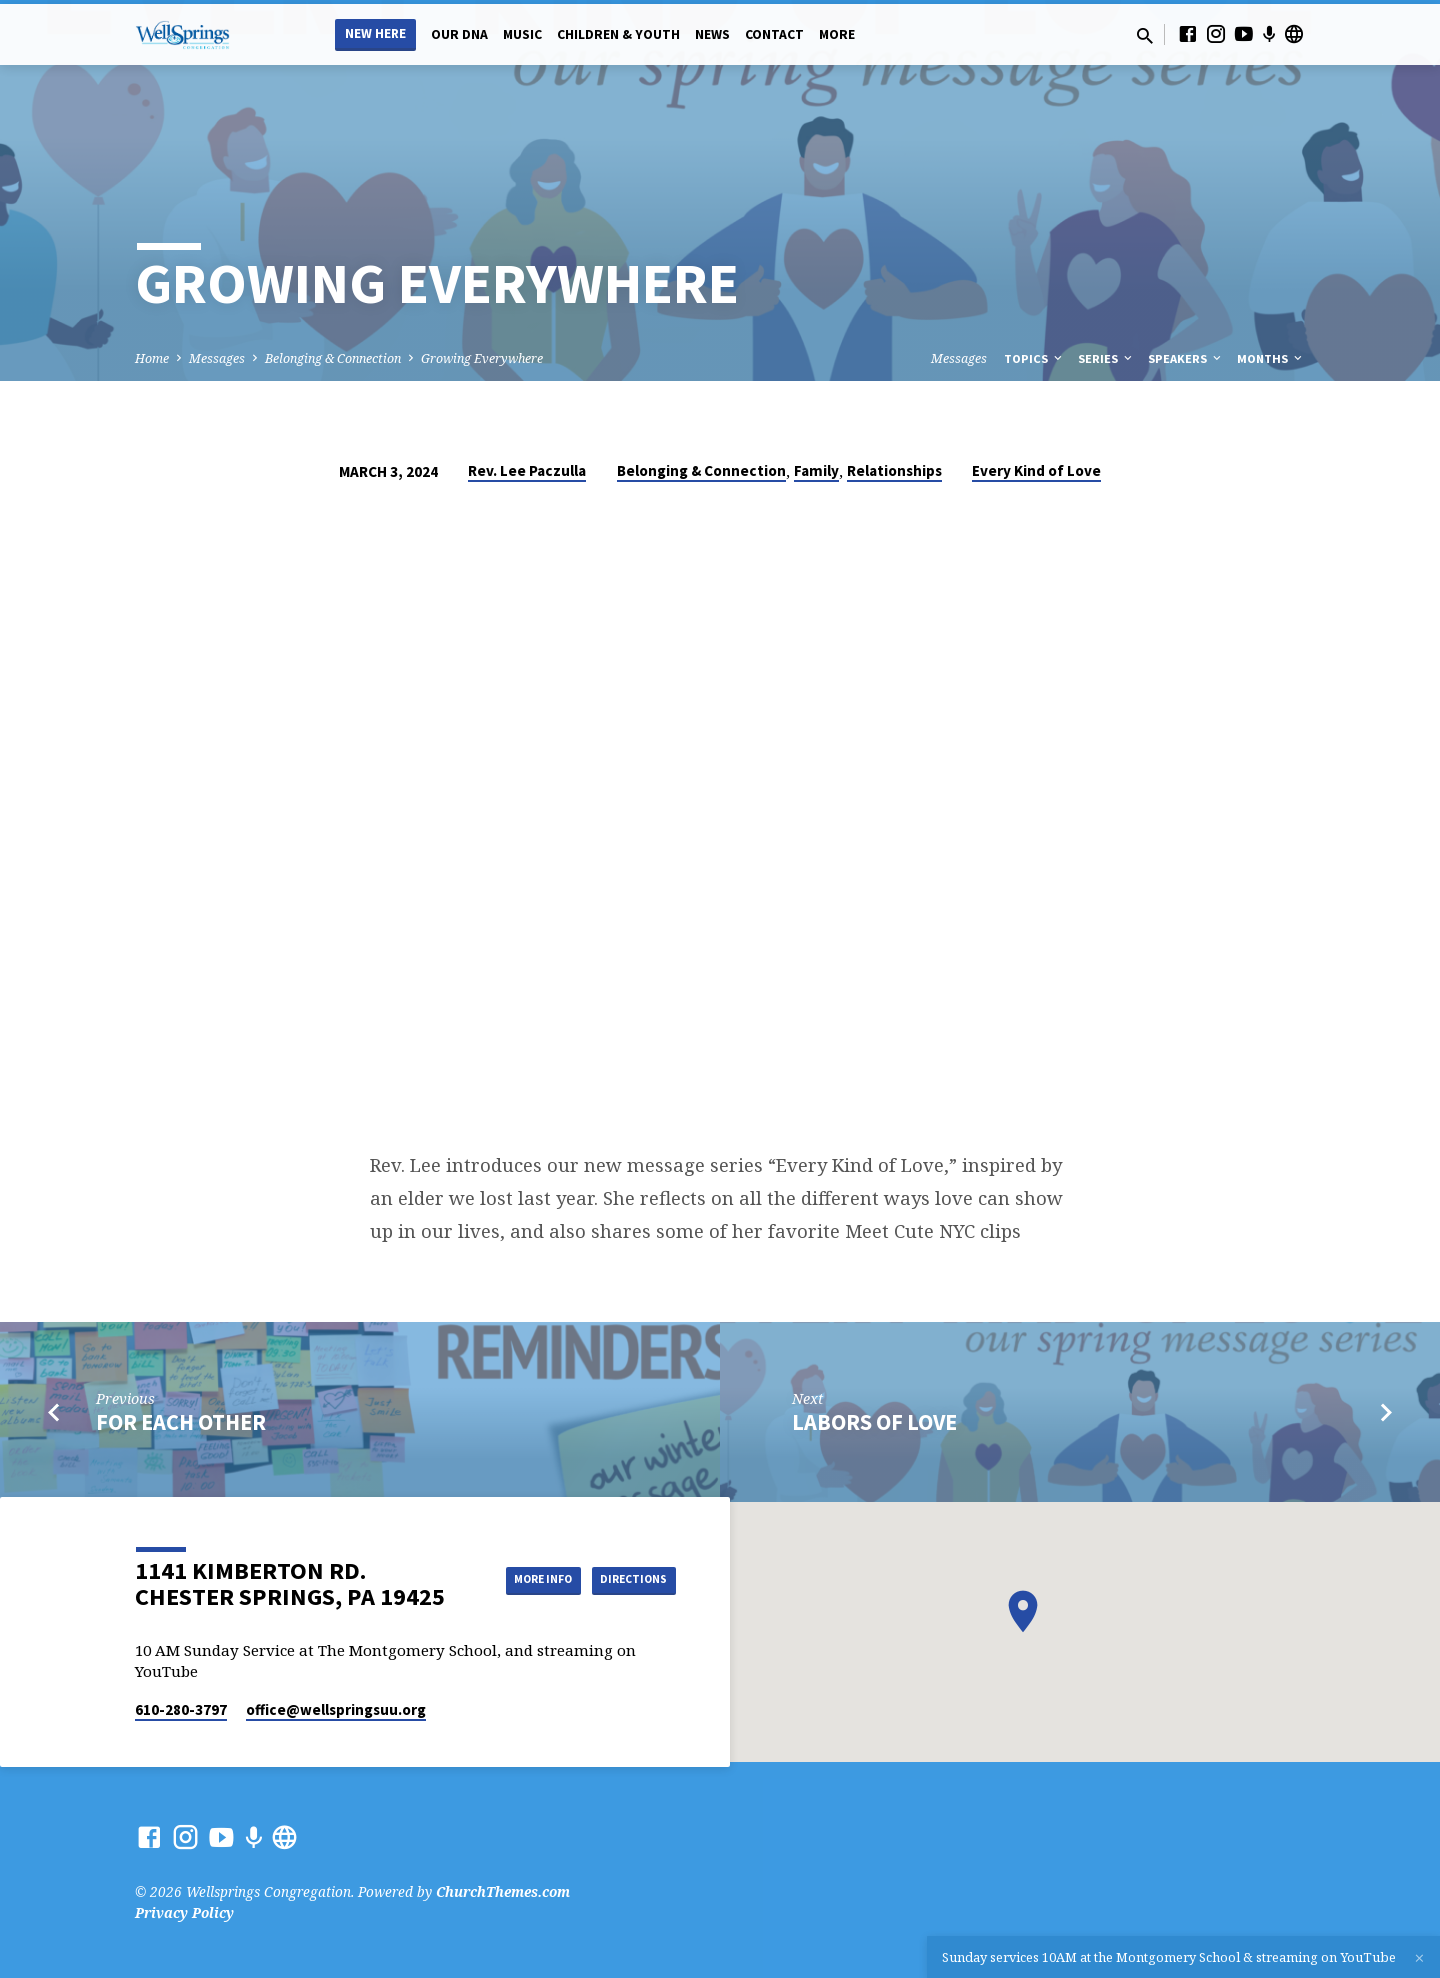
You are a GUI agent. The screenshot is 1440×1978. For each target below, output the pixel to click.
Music (522, 34)
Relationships (894, 470)
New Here (375, 33)
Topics (1034, 358)
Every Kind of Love (1036, 470)
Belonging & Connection (333, 358)
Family (816, 470)
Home (152, 358)
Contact (774, 34)
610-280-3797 (181, 1709)
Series (1106, 358)
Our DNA (459, 34)
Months (1271, 358)
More (837, 34)
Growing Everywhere (482, 358)
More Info (625, 1559)
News (712, 34)
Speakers (1186, 358)
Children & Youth (618, 34)
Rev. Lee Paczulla (527, 470)
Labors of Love (874, 1422)
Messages (217, 358)
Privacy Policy (184, 1912)
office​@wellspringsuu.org (336, 1709)
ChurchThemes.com (503, 1891)
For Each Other (181, 1422)
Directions (626, 1599)
